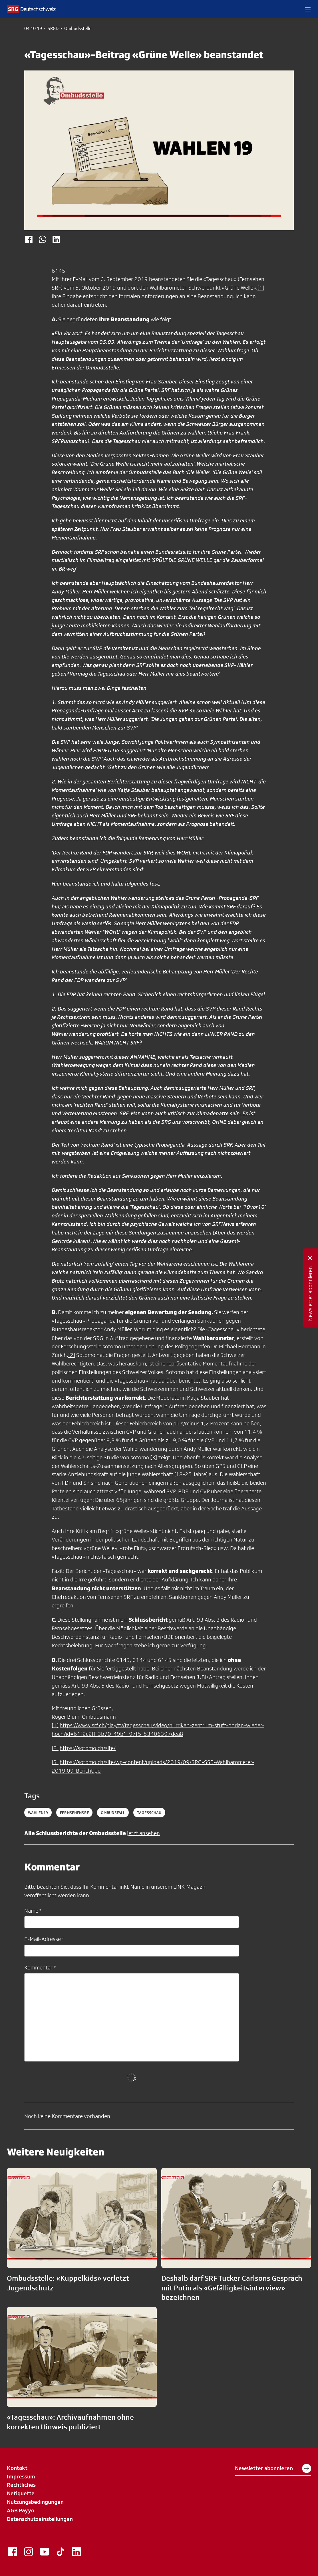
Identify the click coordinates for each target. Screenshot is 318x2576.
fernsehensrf (74, 1812)
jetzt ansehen (143, 1833)
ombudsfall (113, 1812)
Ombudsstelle (77, 28)
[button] (307, 9)
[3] (153, 1457)
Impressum (21, 2476)
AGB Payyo (20, 2510)
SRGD (53, 28)
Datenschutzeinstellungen (40, 2519)
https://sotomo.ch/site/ (88, 1748)
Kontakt (17, 2468)
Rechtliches (21, 2485)
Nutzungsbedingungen (35, 2502)
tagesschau (149, 1812)
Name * (32, 1911)
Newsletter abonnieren (273, 2468)
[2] (71, 1355)
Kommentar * (40, 1967)
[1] (260, 287)
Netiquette (21, 2493)
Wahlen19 (38, 1812)
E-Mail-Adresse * (44, 1939)
